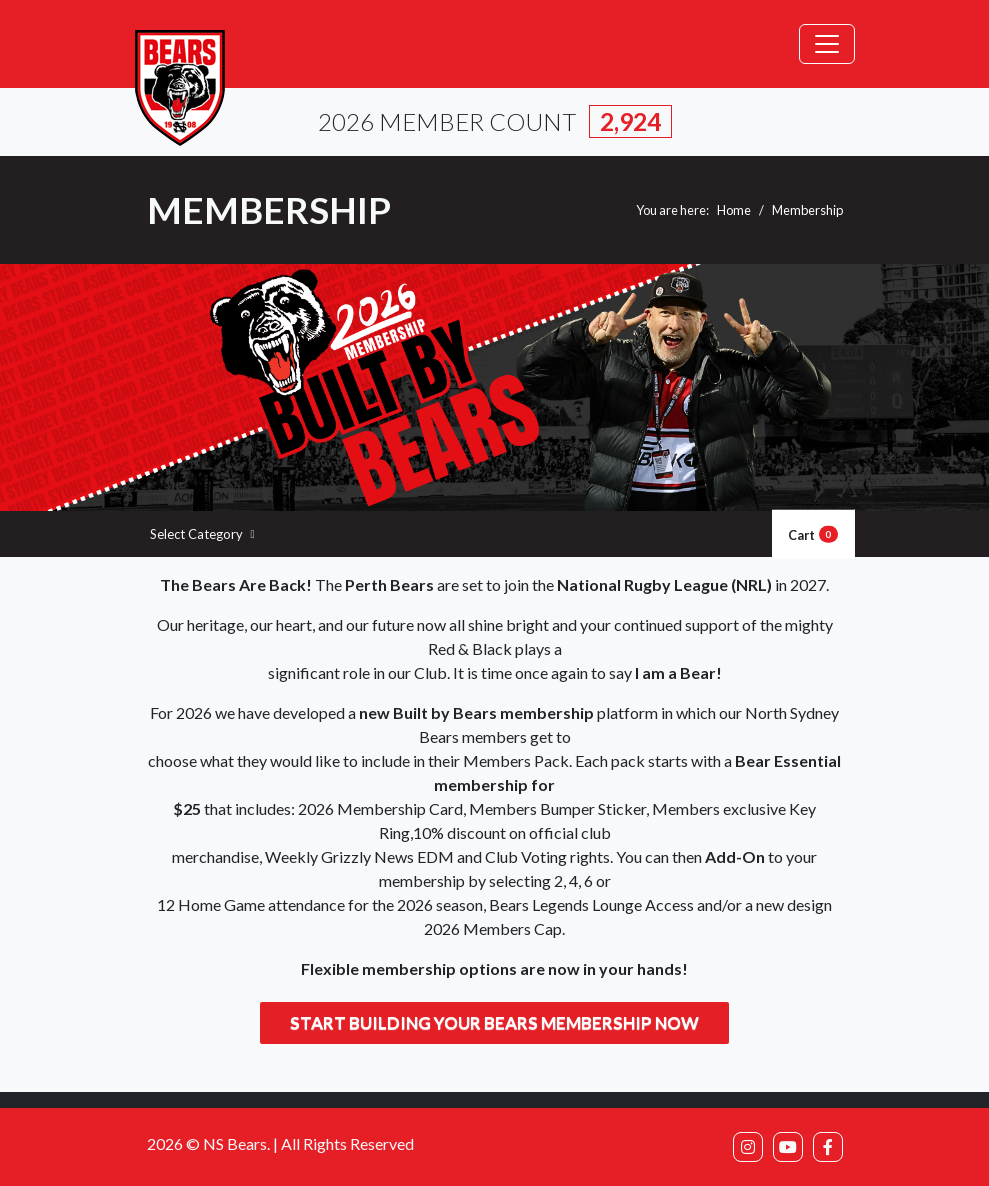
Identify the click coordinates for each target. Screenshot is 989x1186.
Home (734, 210)
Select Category (202, 534)
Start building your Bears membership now (494, 1022)
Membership (807, 210)
